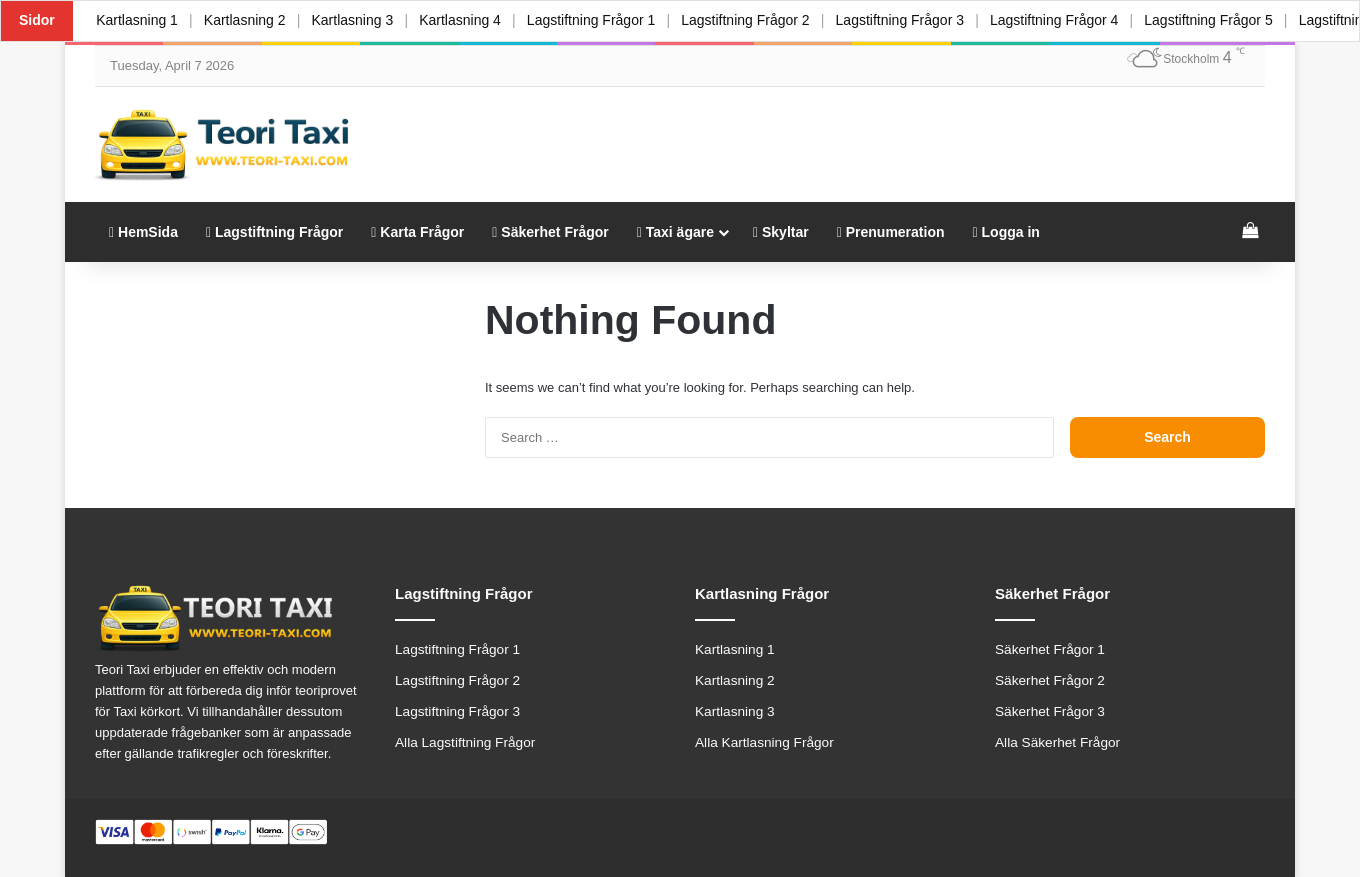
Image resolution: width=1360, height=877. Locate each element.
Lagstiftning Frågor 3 (910, 20)
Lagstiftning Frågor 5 (1222, 20)
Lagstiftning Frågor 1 (598, 20)
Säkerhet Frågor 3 (1050, 711)
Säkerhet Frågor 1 (1050, 649)
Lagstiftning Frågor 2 (754, 20)
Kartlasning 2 (247, 20)
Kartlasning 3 (357, 20)
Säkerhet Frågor (550, 232)
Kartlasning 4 (466, 20)
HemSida (143, 232)
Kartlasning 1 (138, 20)
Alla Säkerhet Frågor (1057, 742)
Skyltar (781, 232)
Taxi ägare (675, 232)
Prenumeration (891, 232)
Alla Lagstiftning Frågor (465, 742)
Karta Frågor (417, 232)
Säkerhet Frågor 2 (1050, 680)
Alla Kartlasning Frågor (764, 742)
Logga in (1006, 232)
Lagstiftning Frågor (274, 232)
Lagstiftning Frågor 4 (1066, 20)
